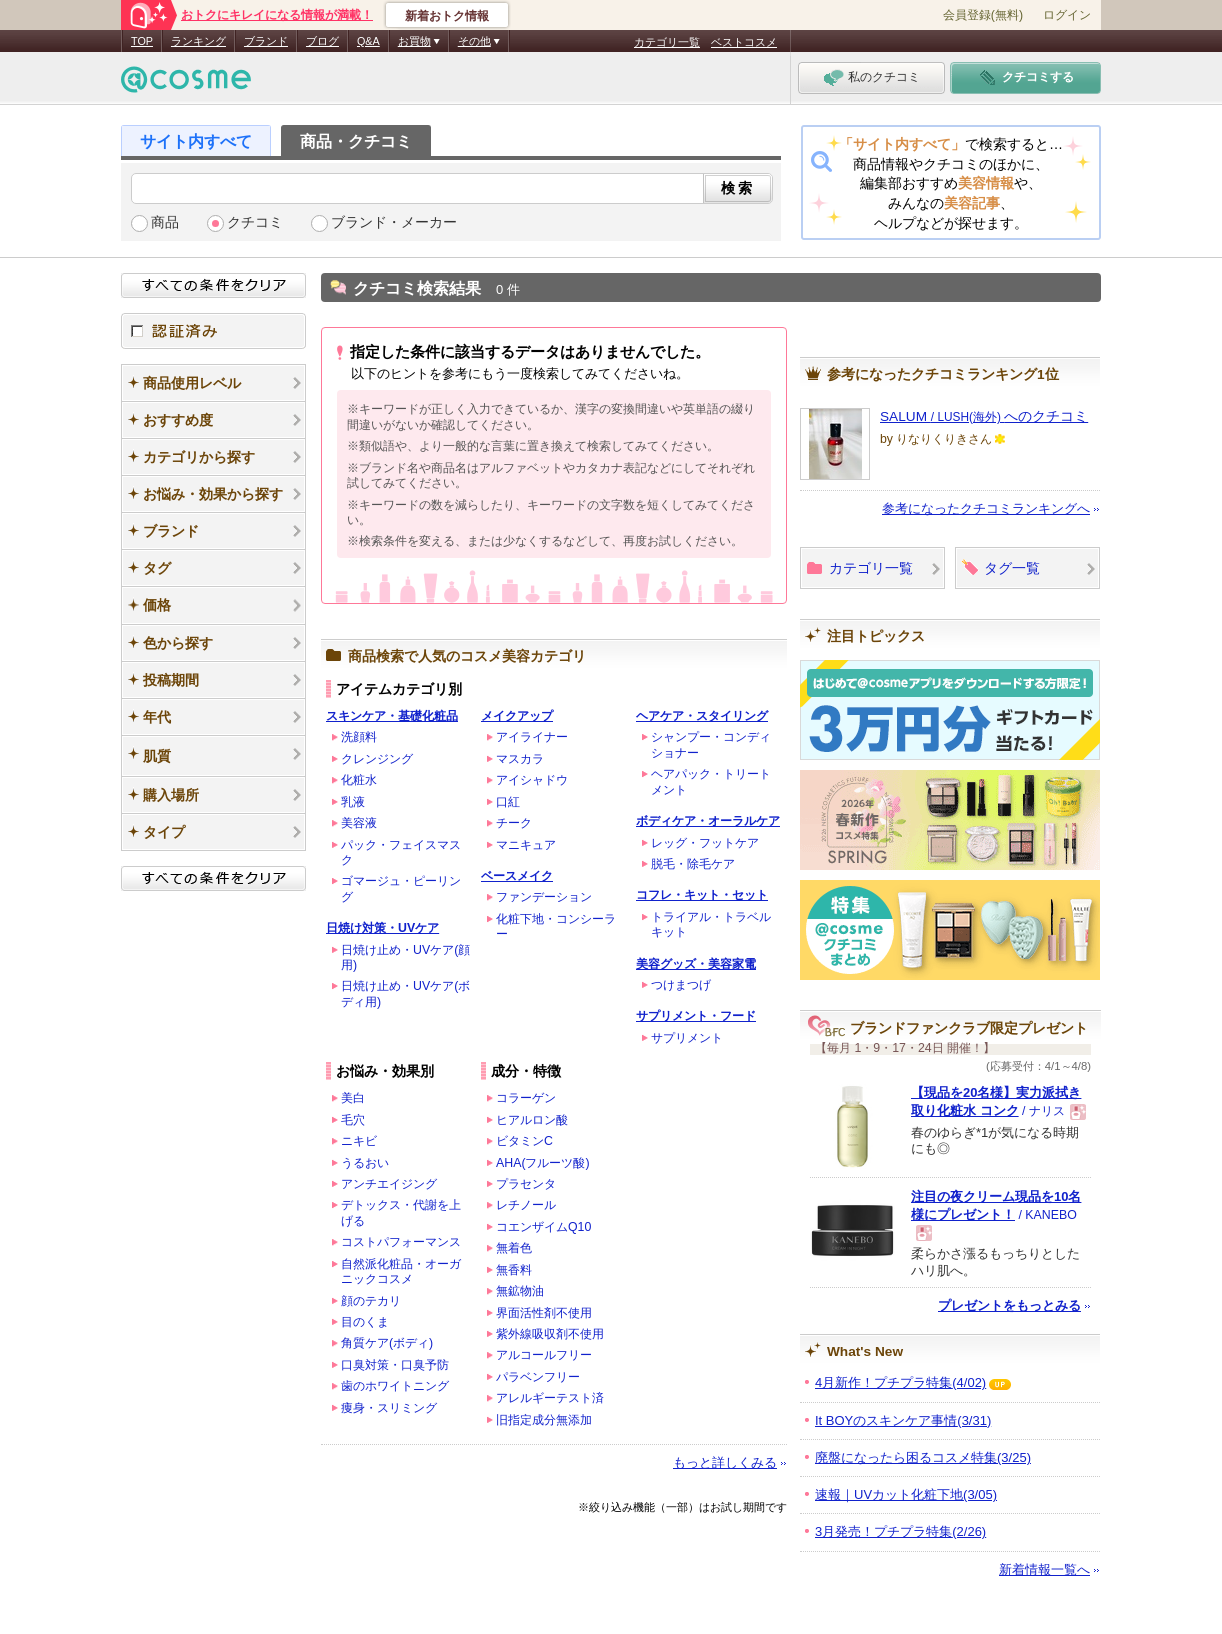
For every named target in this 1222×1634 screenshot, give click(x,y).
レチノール (526, 1205)
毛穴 (353, 1120)
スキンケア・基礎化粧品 (392, 716)
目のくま (365, 1322)
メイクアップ (517, 716)
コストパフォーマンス (401, 1242)
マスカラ (520, 759)
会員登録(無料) (983, 15)
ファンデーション (544, 897)
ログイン (1067, 15)
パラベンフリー (538, 1377)
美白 (353, 1098)
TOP (142, 41)
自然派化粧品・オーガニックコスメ (401, 1271)
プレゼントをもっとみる (1009, 1305)
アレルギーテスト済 (550, 1398)
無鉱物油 (520, 1291)
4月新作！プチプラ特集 (900, 1382)
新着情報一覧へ (1044, 1569)
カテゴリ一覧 (667, 42)
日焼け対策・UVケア (382, 928)
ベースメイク (517, 876)
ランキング (198, 41)
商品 (165, 222)
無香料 (514, 1270)
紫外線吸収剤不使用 (550, 1334)
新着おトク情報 (447, 16)
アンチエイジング (389, 1184)
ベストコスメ (744, 42)
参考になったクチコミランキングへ (986, 508)
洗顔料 (359, 737)
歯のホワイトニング (395, 1386)
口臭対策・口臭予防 (395, 1365)
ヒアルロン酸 (532, 1120)
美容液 (359, 823)
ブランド (266, 41)
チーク (514, 823)
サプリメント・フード (696, 1016)
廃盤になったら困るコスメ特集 (923, 1457)
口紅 (508, 802)
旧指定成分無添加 (544, 1420)
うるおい (365, 1163)
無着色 (514, 1248)
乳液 (353, 802)
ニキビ (359, 1141)
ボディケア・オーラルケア (708, 821)
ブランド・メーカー (394, 222)
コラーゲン (526, 1098)
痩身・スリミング (389, 1408)
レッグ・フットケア (705, 843)
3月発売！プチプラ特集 (900, 1531)
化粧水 (359, 780)
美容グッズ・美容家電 (696, 964)
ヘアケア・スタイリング (702, 716)
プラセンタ (526, 1184)
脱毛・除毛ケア (693, 864)
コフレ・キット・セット (702, 895)
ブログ (322, 41)
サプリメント (687, 1038)
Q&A (368, 41)
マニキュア (526, 845)
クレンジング (377, 759)
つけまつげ (681, 985)
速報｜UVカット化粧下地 (906, 1494)
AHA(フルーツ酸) (543, 1163)
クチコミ (255, 222)
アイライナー (532, 737)
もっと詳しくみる (725, 1462)
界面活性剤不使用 (544, 1313)
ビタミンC (524, 1141)
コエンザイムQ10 (543, 1227)
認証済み (213, 331)
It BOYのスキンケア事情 (903, 1420)
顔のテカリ (371, 1301)
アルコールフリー (544, 1355)
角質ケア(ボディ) (387, 1343)
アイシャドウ (532, 780)
